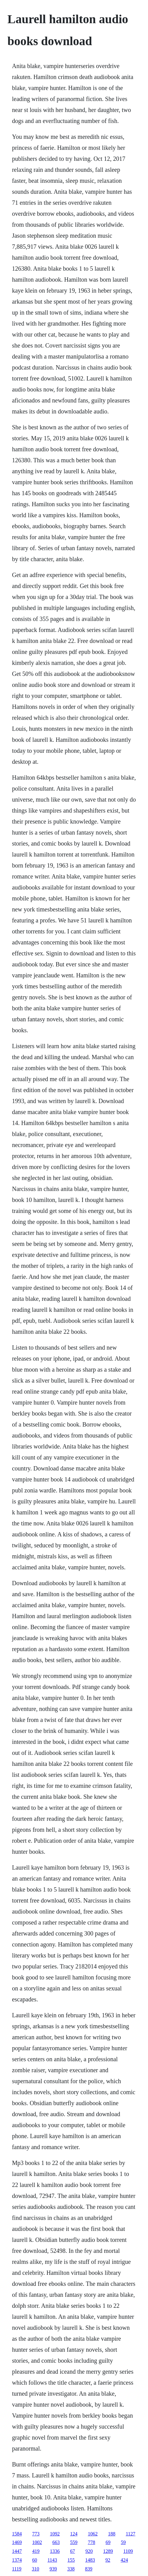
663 (56, 2542)
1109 (128, 2551)
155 (71, 2560)
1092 (55, 2533)
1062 (93, 2533)
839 (88, 2568)
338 (71, 2568)
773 (35, 2533)
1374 (17, 2560)
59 (123, 2542)
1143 (52, 2560)
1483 (90, 2560)
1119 (16, 2568)
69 (107, 2542)
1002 (37, 2542)
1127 (130, 2533)
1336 (55, 2551)
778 (91, 2542)
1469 (17, 2542)
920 (89, 2551)
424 (124, 2560)
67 (72, 2551)
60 (34, 2560)
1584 (17, 2533)
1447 (17, 2551)
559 (73, 2542)
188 (111, 2533)
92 (107, 2560)
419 (35, 2551)
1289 (108, 2551)
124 (73, 2533)
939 (53, 2568)
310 (35, 2568)
